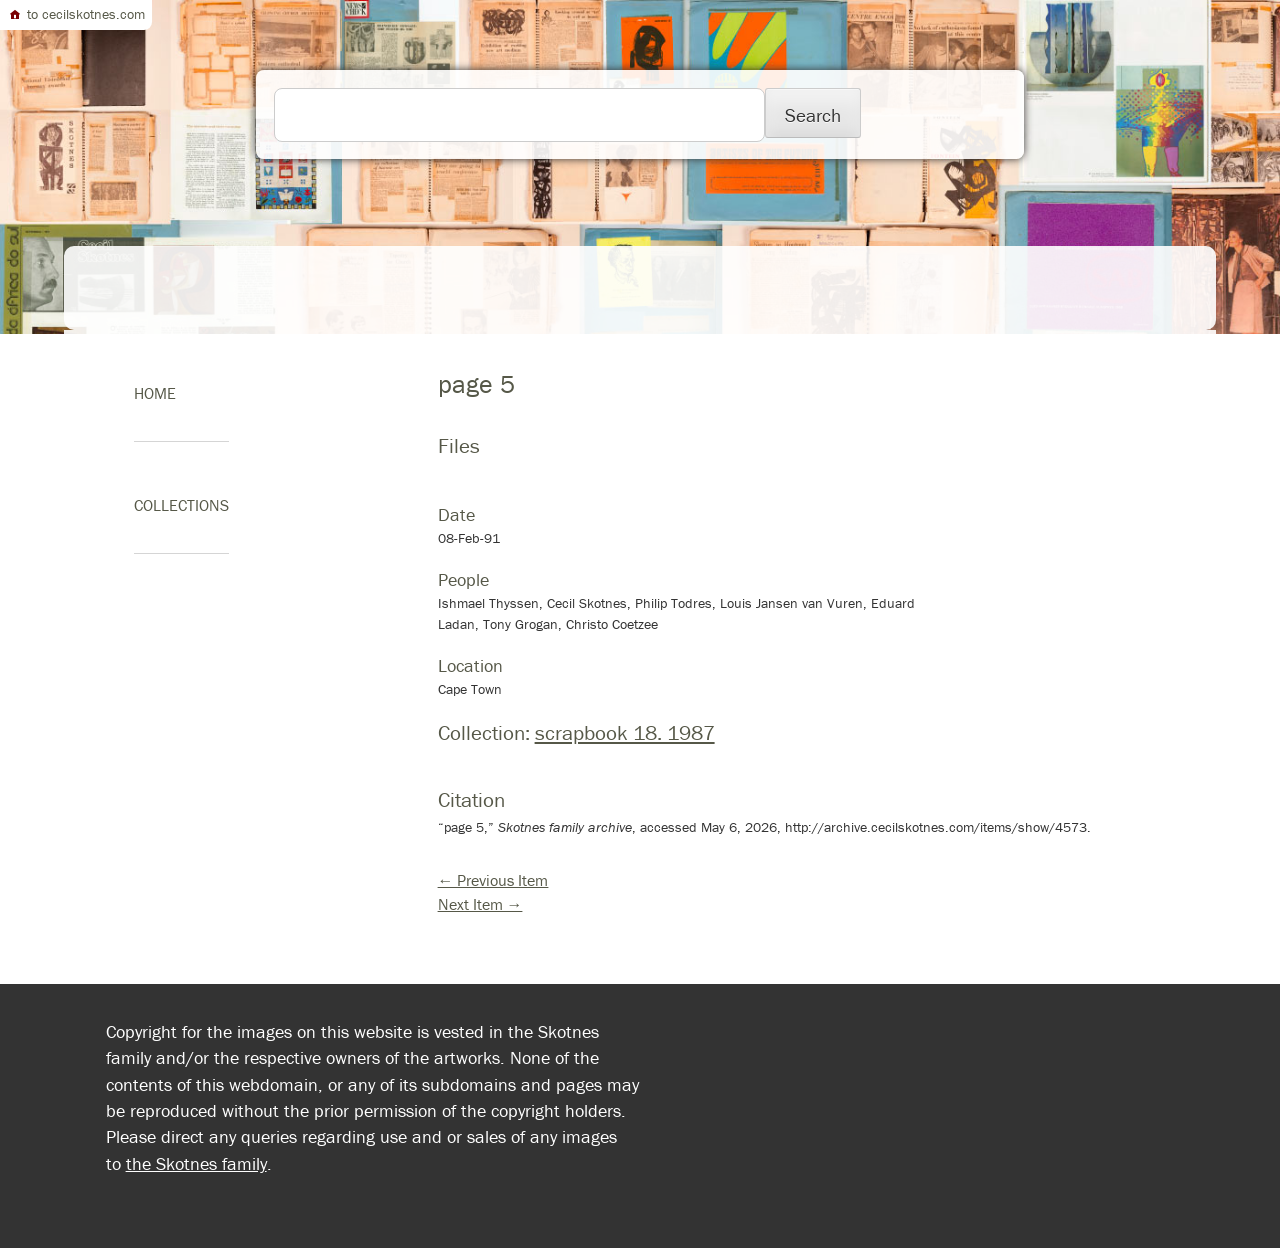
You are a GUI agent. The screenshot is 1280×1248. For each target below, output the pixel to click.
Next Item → (480, 904)
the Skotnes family (196, 1163)
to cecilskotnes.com (76, 14)
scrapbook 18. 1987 (625, 733)
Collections (181, 505)
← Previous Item (493, 880)
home (155, 393)
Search (813, 115)
